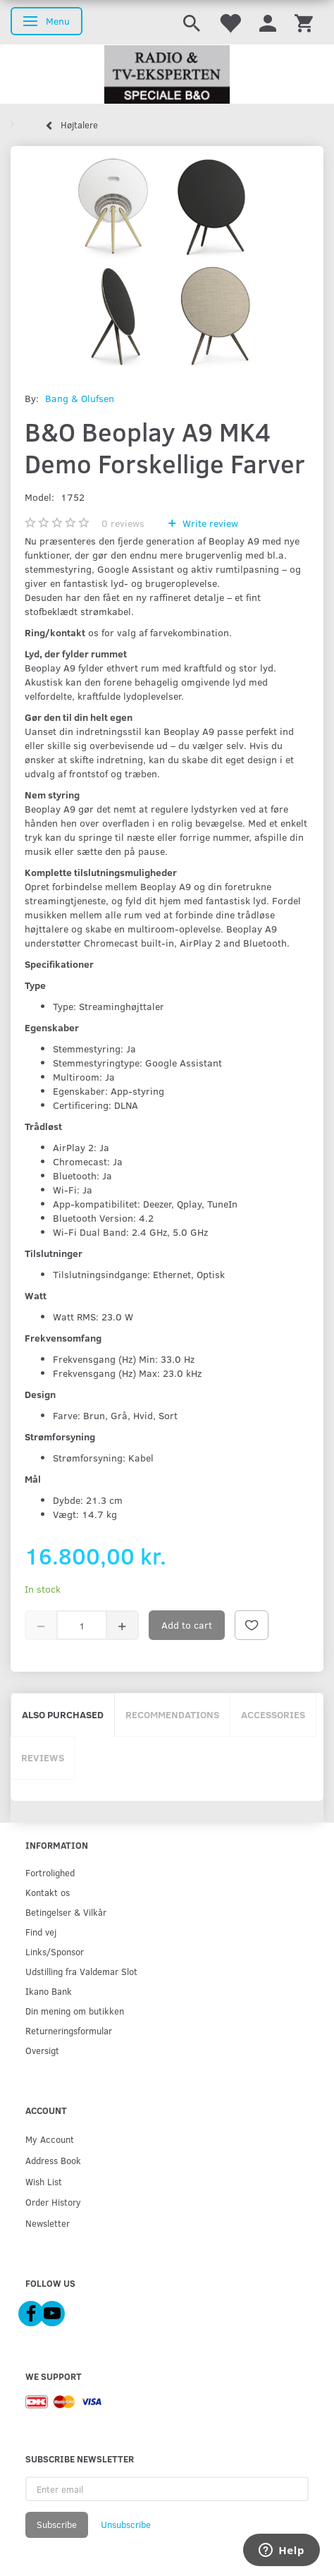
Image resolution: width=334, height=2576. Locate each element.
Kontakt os (47, 1892)
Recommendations (172, 1714)
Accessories (273, 1714)
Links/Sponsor (54, 1951)
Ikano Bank (48, 1991)
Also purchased (63, 1714)
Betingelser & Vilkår (65, 1912)
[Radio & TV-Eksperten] (167, 74)
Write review (209, 523)
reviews (122, 523)
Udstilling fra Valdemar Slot (81, 1971)
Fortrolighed (50, 1872)
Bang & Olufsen (79, 398)
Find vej (40, 1932)
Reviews (42, 1757)
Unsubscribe (126, 2524)
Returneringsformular (68, 2030)
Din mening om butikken (74, 2011)
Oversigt (42, 2050)
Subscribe (57, 2524)
